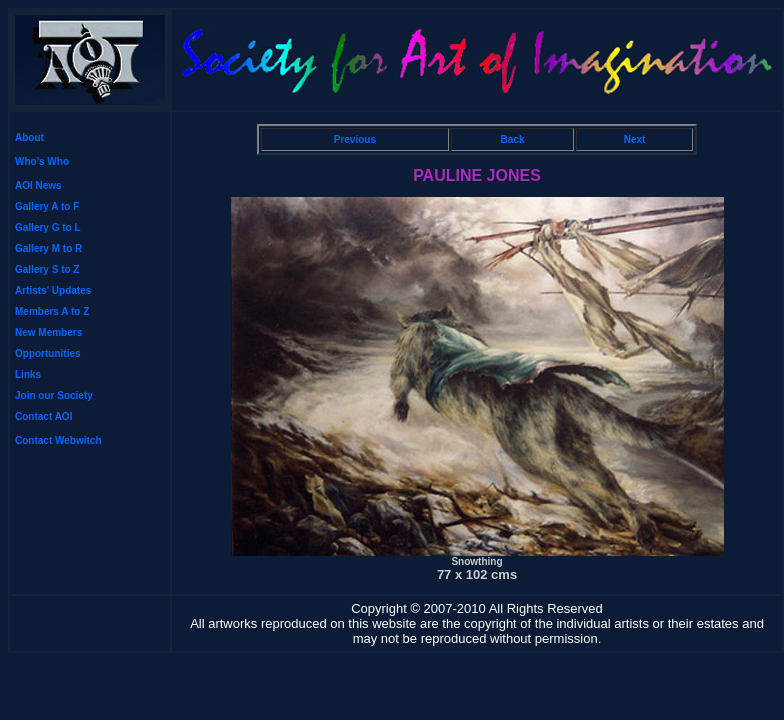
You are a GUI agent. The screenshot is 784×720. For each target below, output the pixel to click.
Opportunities (48, 353)
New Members (48, 332)
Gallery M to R (48, 248)
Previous (355, 139)
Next (635, 139)
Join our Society (54, 395)
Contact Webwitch (58, 440)
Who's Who (42, 161)
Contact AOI (43, 416)
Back (513, 139)
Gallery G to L (48, 227)
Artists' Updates (53, 290)
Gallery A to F (47, 206)
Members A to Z (52, 311)
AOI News (38, 185)
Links (28, 374)
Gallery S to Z (47, 269)
